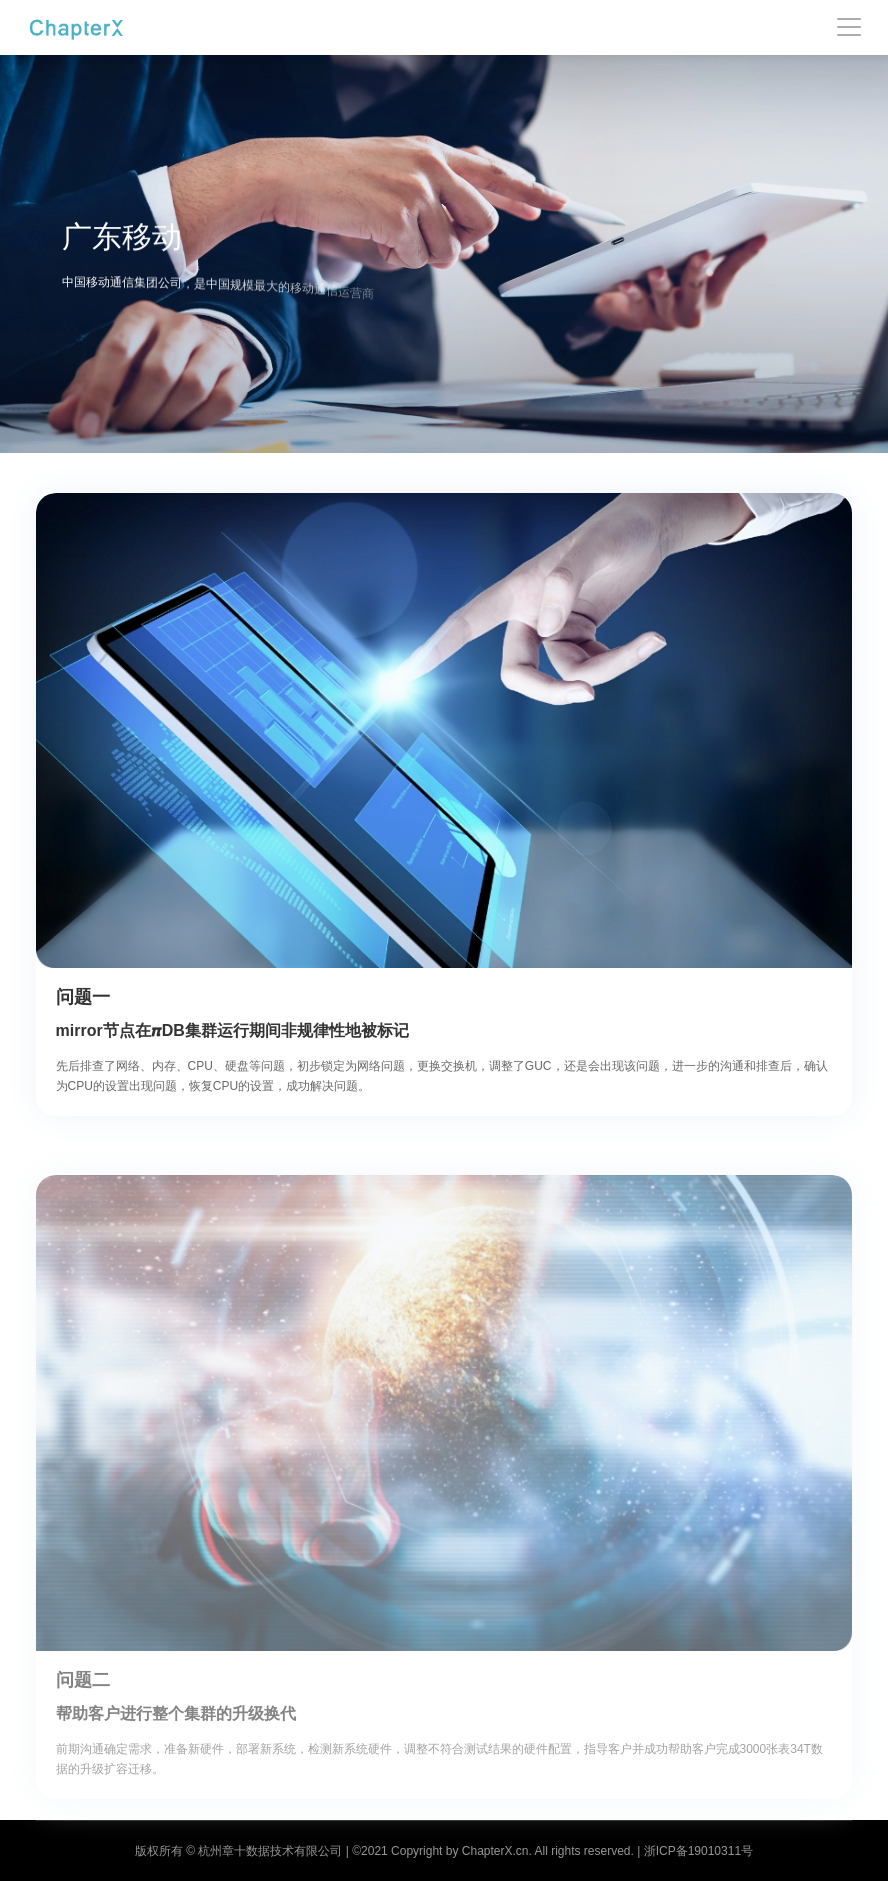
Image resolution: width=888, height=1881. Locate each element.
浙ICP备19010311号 (698, 1851)
